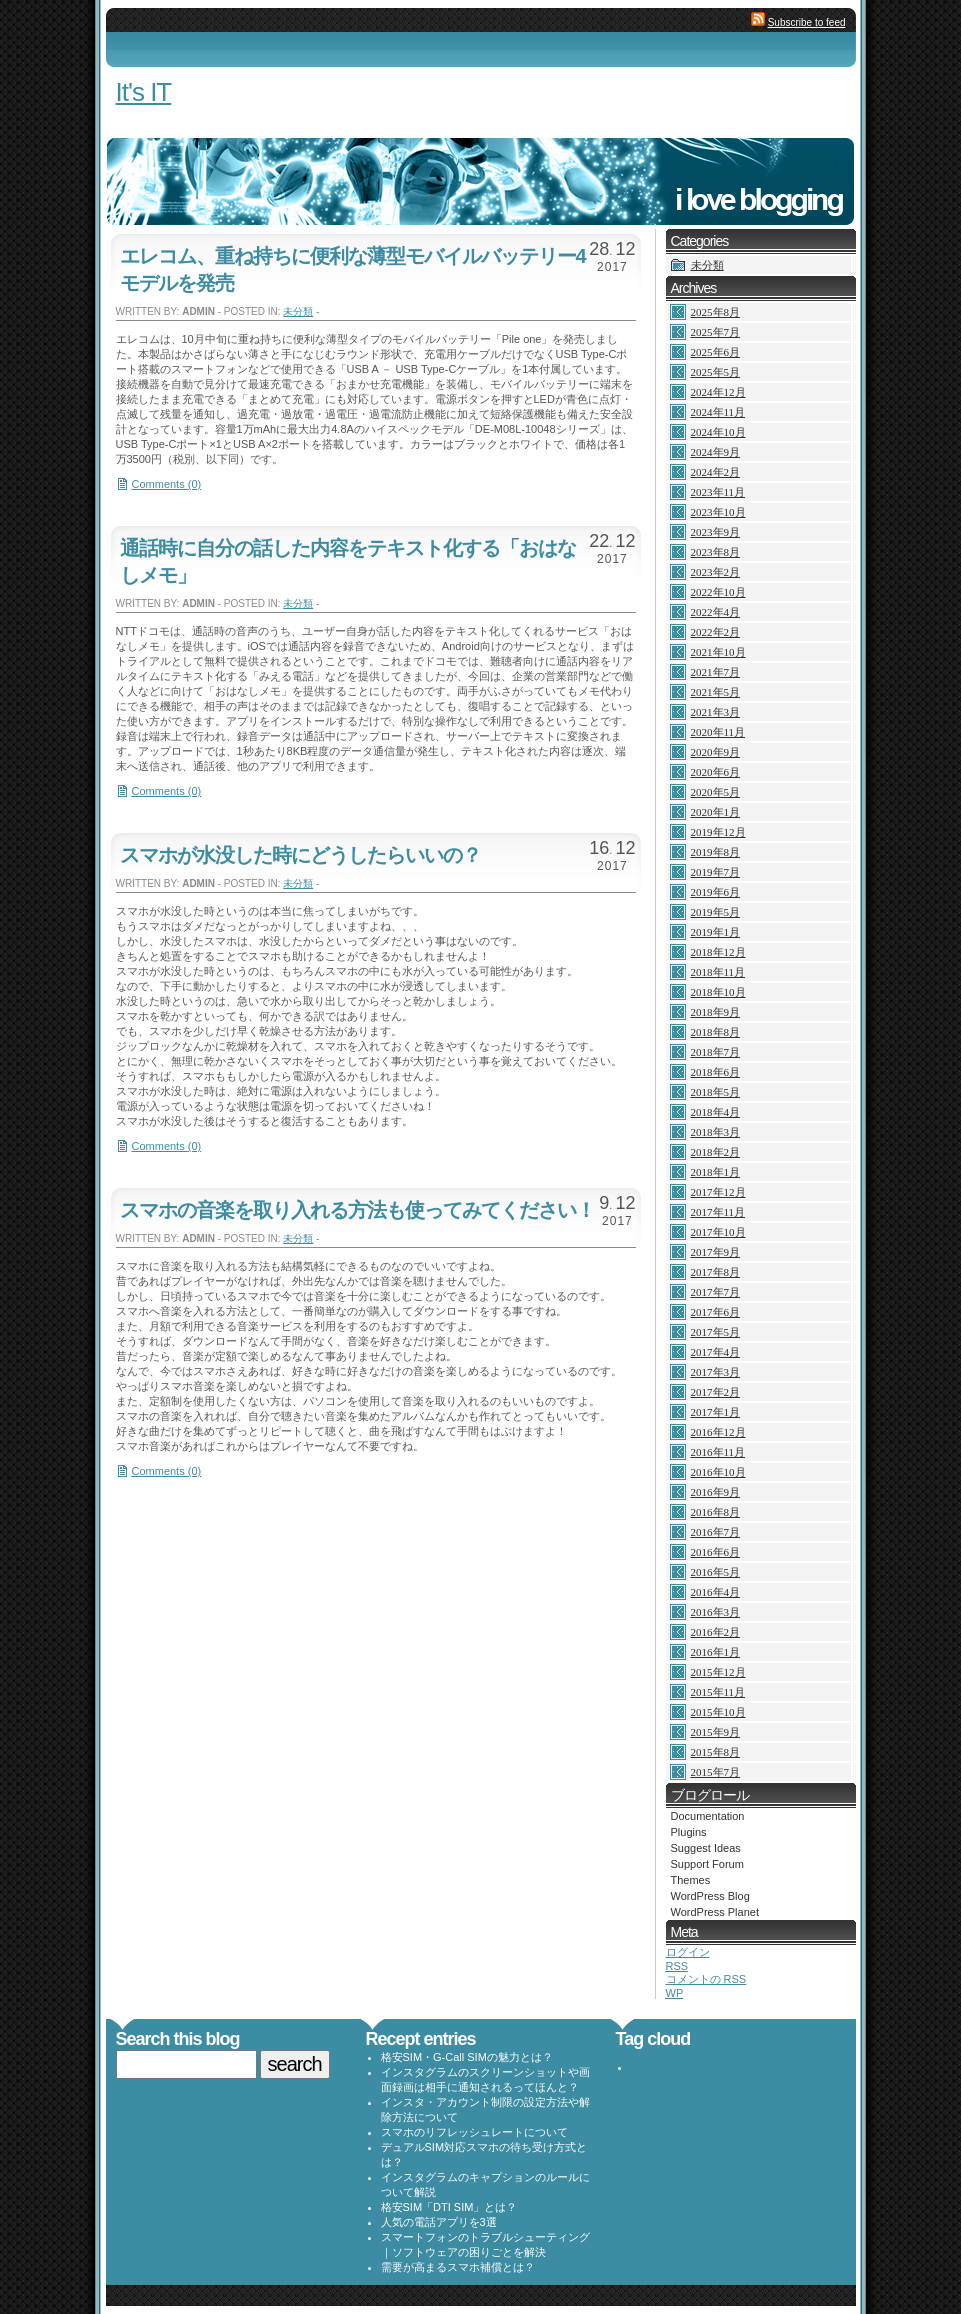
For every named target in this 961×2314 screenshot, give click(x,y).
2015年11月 (718, 1692)
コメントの (706, 1979)
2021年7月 (716, 672)
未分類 (298, 311)
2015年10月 (718, 1712)
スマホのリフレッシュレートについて (474, 2132)
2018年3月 (716, 1132)
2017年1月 (716, 1412)
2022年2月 (716, 632)
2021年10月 (718, 652)
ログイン (688, 1952)
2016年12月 (718, 1432)
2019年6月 (716, 892)
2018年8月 (716, 1032)
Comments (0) (167, 484)
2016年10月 (718, 1472)
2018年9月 (716, 1012)
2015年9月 (716, 1732)
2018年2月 (716, 1152)
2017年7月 (716, 1292)
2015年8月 (716, 1752)
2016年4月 (716, 1592)
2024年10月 (718, 432)
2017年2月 (716, 1392)
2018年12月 (718, 952)
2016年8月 (716, 1512)
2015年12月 (718, 1672)
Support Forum (707, 1864)
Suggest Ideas (706, 1848)
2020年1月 (716, 812)
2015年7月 (716, 1772)
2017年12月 (718, 1192)
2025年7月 (716, 332)
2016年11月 (718, 1452)
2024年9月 (716, 452)
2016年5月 (716, 1572)
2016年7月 (716, 1532)
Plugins (689, 1832)
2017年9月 (716, 1252)
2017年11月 (718, 1212)
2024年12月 (718, 392)
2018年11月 (718, 972)
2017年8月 (716, 1272)
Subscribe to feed (807, 22)
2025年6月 (716, 352)
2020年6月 (716, 772)
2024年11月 (718, 412)
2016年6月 (716, 1552)
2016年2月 (716, 1632)
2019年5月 (716, 912)
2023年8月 (716, 552)
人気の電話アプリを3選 (439, 2222)
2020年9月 (716, 752)
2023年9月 (716, 532)
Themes (691, 1880)
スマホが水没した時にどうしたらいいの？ (300, 855)
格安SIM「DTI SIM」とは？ (449, 2207)
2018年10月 (718, 992)
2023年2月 (716, 572)
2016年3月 (716, 1612)
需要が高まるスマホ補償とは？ (458, 2267)
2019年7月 (716, 872)
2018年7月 (716, 1052)
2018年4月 (716, 1112)
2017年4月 (716, 1352)
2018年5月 (716, 1092)
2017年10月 (718, 1232)
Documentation (708, 1816)
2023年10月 (718, 512)
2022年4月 (716, 612)
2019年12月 (718, 832)
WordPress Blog (710, 1896)
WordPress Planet (715, 1912)
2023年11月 (718, 492)
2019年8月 (716, 852)
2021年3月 (716, 712)
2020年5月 (716, 792)
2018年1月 (716, 1172)
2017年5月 (716, 1332)
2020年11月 (718, 732)
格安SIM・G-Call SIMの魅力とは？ (467, 2057)
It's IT (144, 92)
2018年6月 (716, 1072)
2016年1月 (716, 1652)
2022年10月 (718, 592)
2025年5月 (716, 372)
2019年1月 (716, 932)
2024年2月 (716, 472)
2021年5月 (716, 692)
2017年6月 (716, 1312)
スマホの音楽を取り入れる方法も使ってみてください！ (357, 1210)
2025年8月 (716, 312)
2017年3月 (716, 1372)
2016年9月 (716, 1492)
